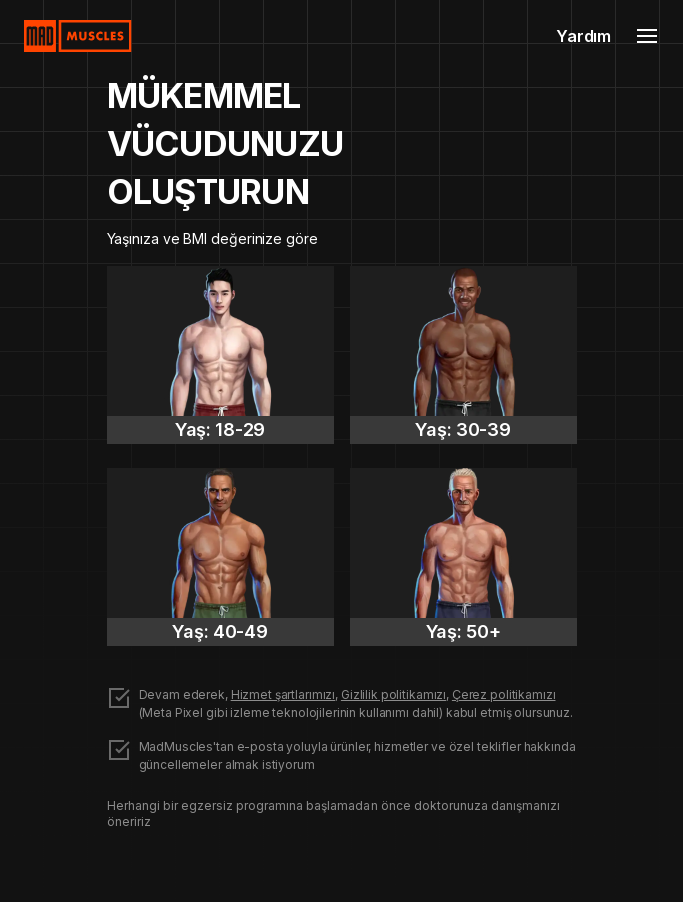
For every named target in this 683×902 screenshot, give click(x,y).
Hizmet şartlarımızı (283, 694)
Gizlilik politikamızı (393, 694)
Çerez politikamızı (504, 694)
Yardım (583, 36)
